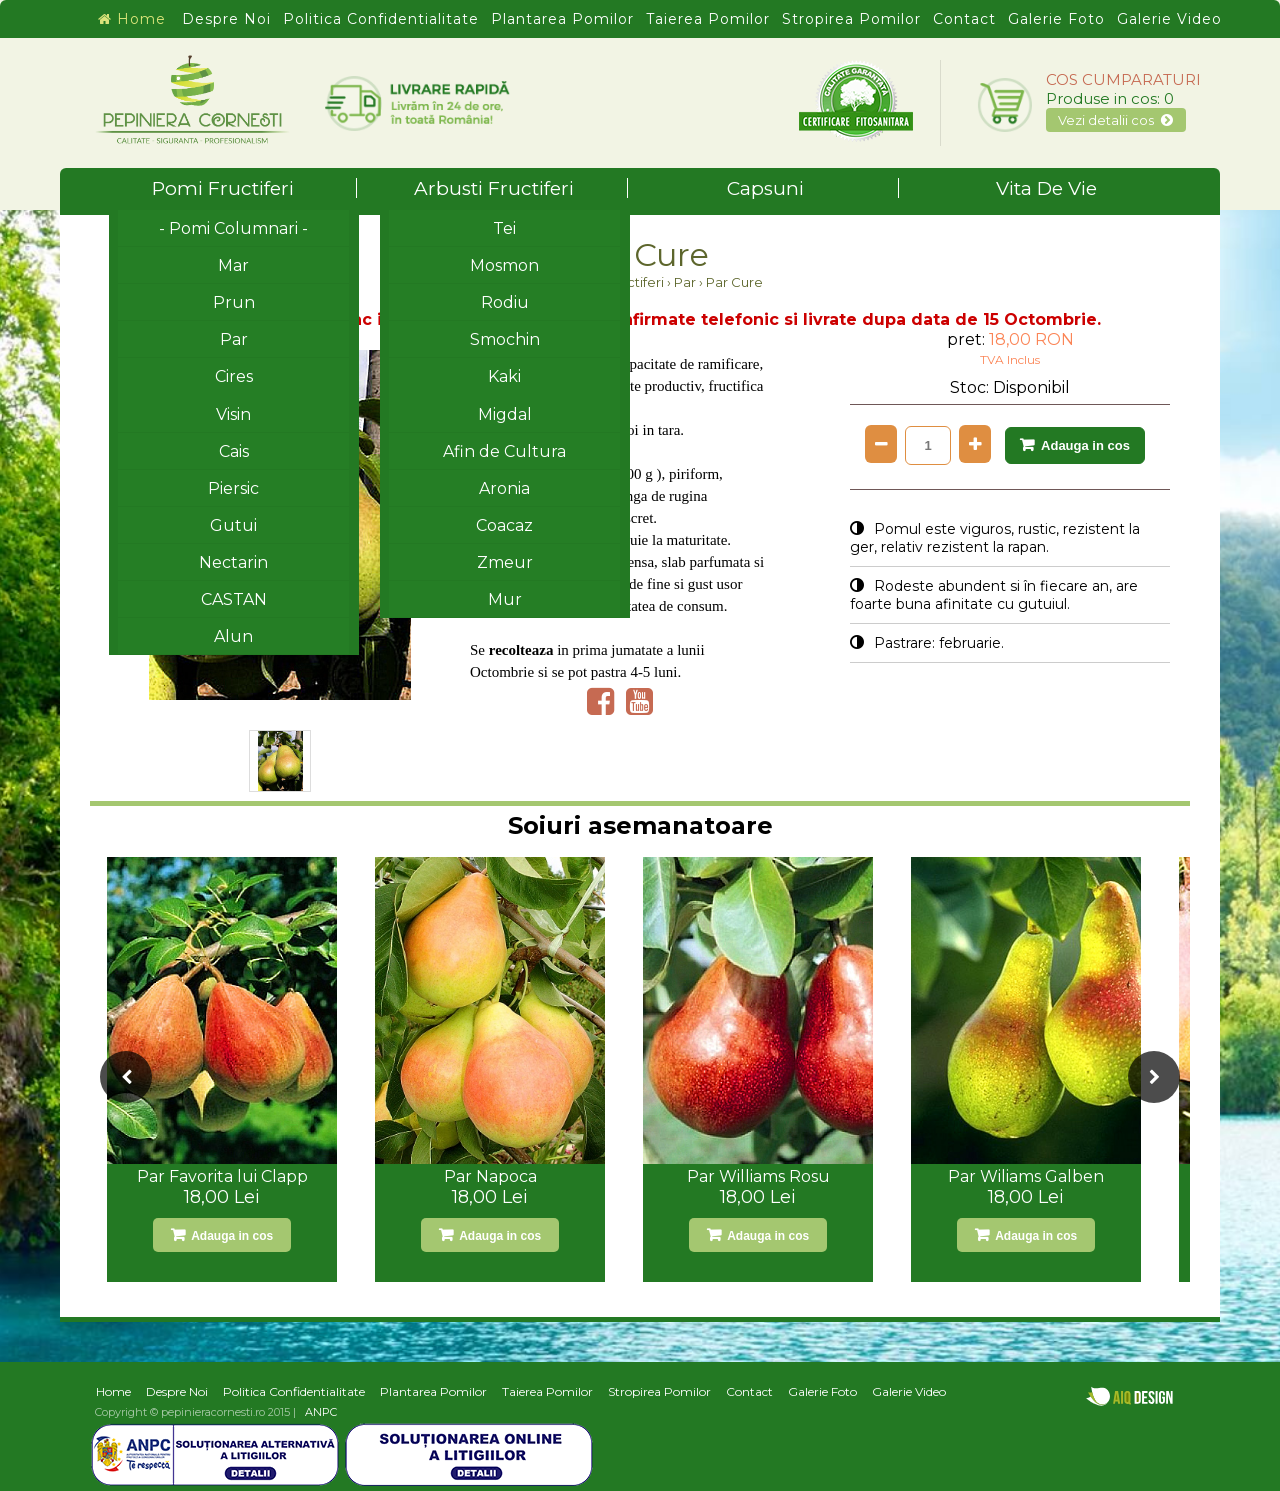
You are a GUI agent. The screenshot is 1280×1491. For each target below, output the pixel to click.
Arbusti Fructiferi (521, 188)
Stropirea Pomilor (851, 19)
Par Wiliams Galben (1026, 1176)
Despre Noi (226, 19)
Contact (964, 19)
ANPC (321, 1412)
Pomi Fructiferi (254, 188)
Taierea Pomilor (708, 19)
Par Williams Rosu (758, 1176)
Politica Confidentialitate (381, 19)
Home (132, 19)
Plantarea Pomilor (562, 19)
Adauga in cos (1085, 445)
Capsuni (813, 188)
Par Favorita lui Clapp (222, 1176)
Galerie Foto (1056, 19)
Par (685, 282)
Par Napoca (490, 1176)
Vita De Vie (1046, 188)
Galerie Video (1169, 19)
